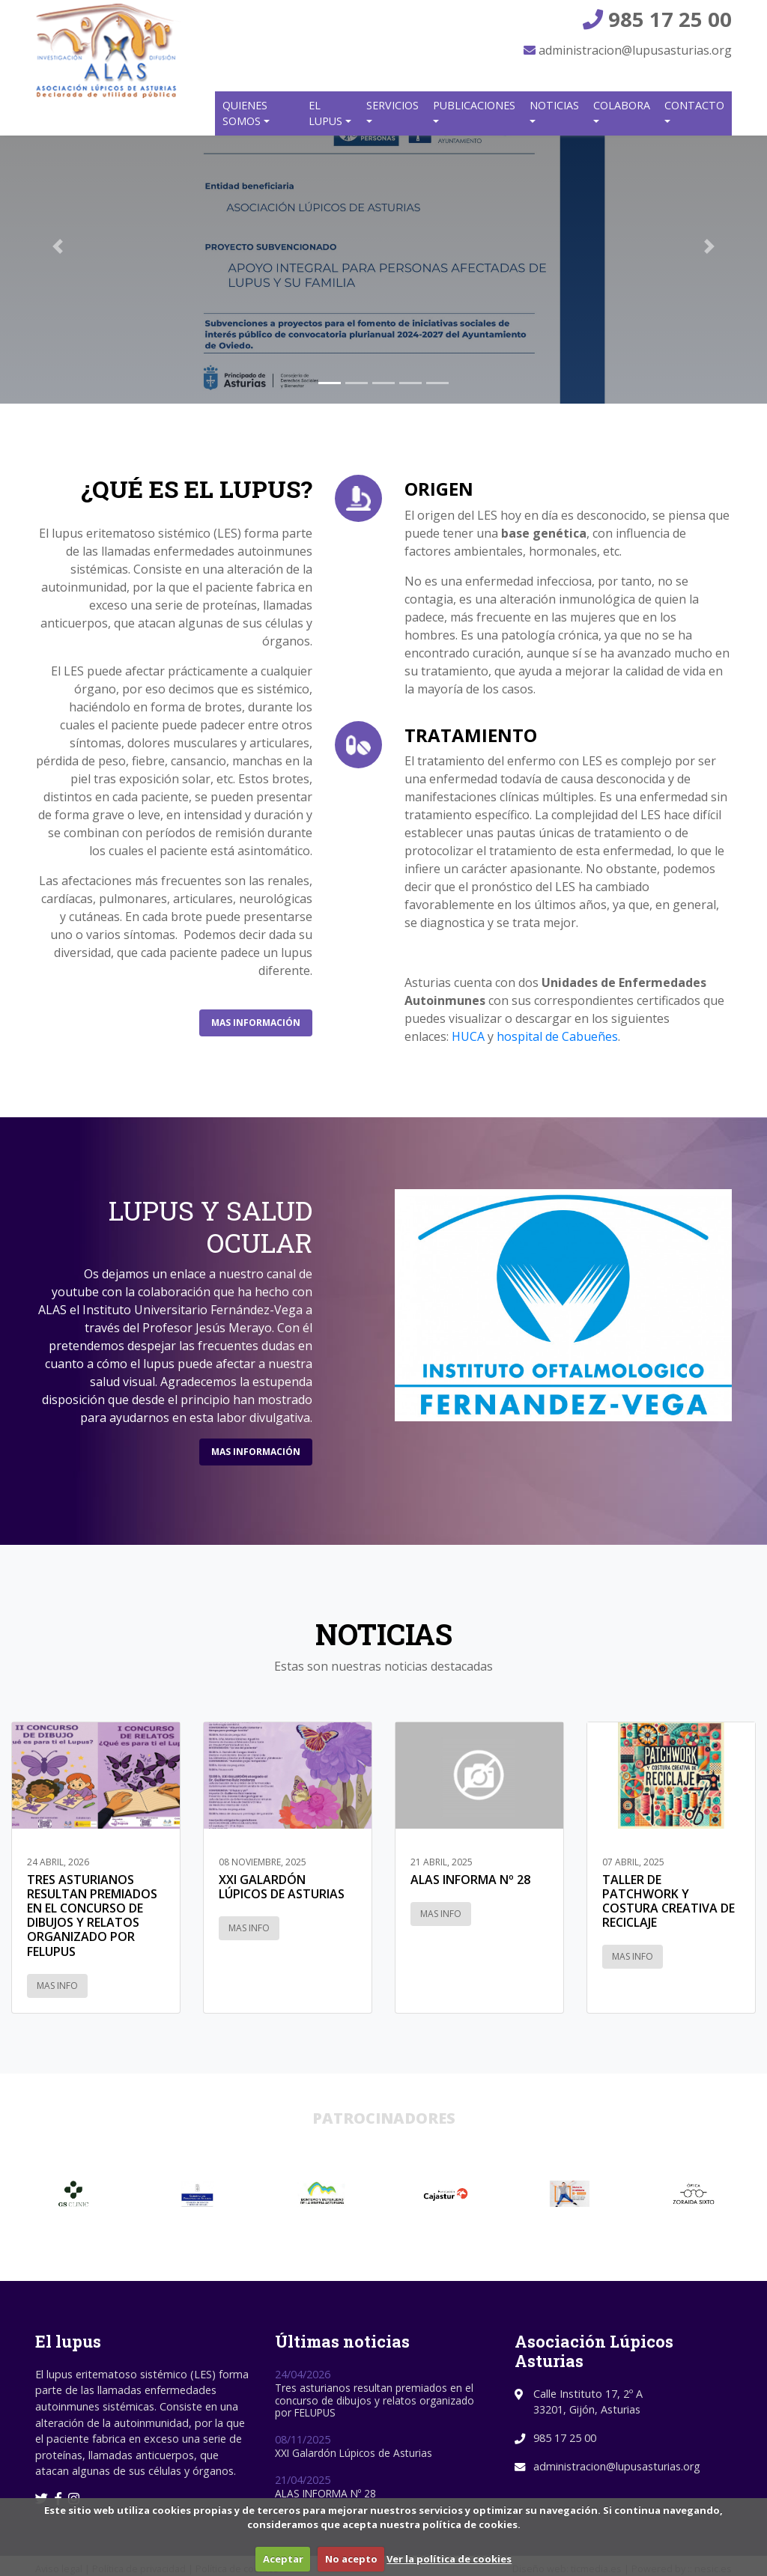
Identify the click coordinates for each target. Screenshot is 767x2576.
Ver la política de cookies (449, 2559)
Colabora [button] (621, 105)
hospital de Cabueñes (557, 1036)
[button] (57, 247)
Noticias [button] (554, 105)
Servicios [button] (392, 105)
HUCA (468, 1036)
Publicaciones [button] (474, 105)
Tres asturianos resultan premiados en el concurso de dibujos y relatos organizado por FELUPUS (374, 2400)
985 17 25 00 (657, 19)
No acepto (351, 2559)
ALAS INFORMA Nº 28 (325, 2493)
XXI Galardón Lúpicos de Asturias (353, 2453)
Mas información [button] (255, 1022)
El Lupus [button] (327, 113)
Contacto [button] (694, 105)
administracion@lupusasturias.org (628, 50)
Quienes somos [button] (244, 113)
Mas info (57, 1985)
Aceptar (283, 2559)
